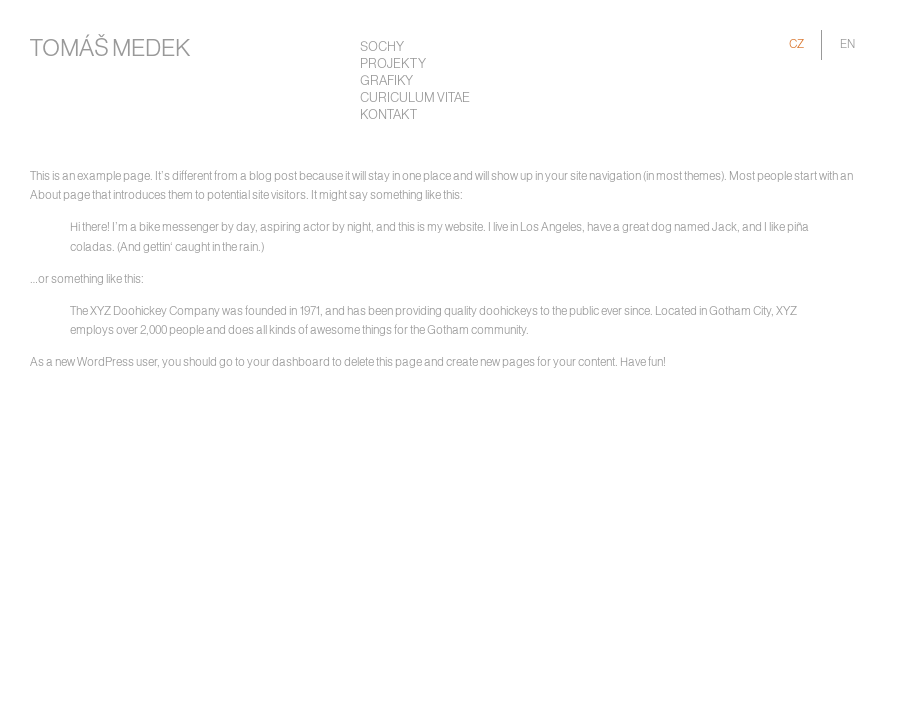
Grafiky (386, 81)
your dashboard (288, 362)
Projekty (393, 64)
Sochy (382, 47)
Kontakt (388, 115)
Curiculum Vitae (415, 98)
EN (847, 44)
